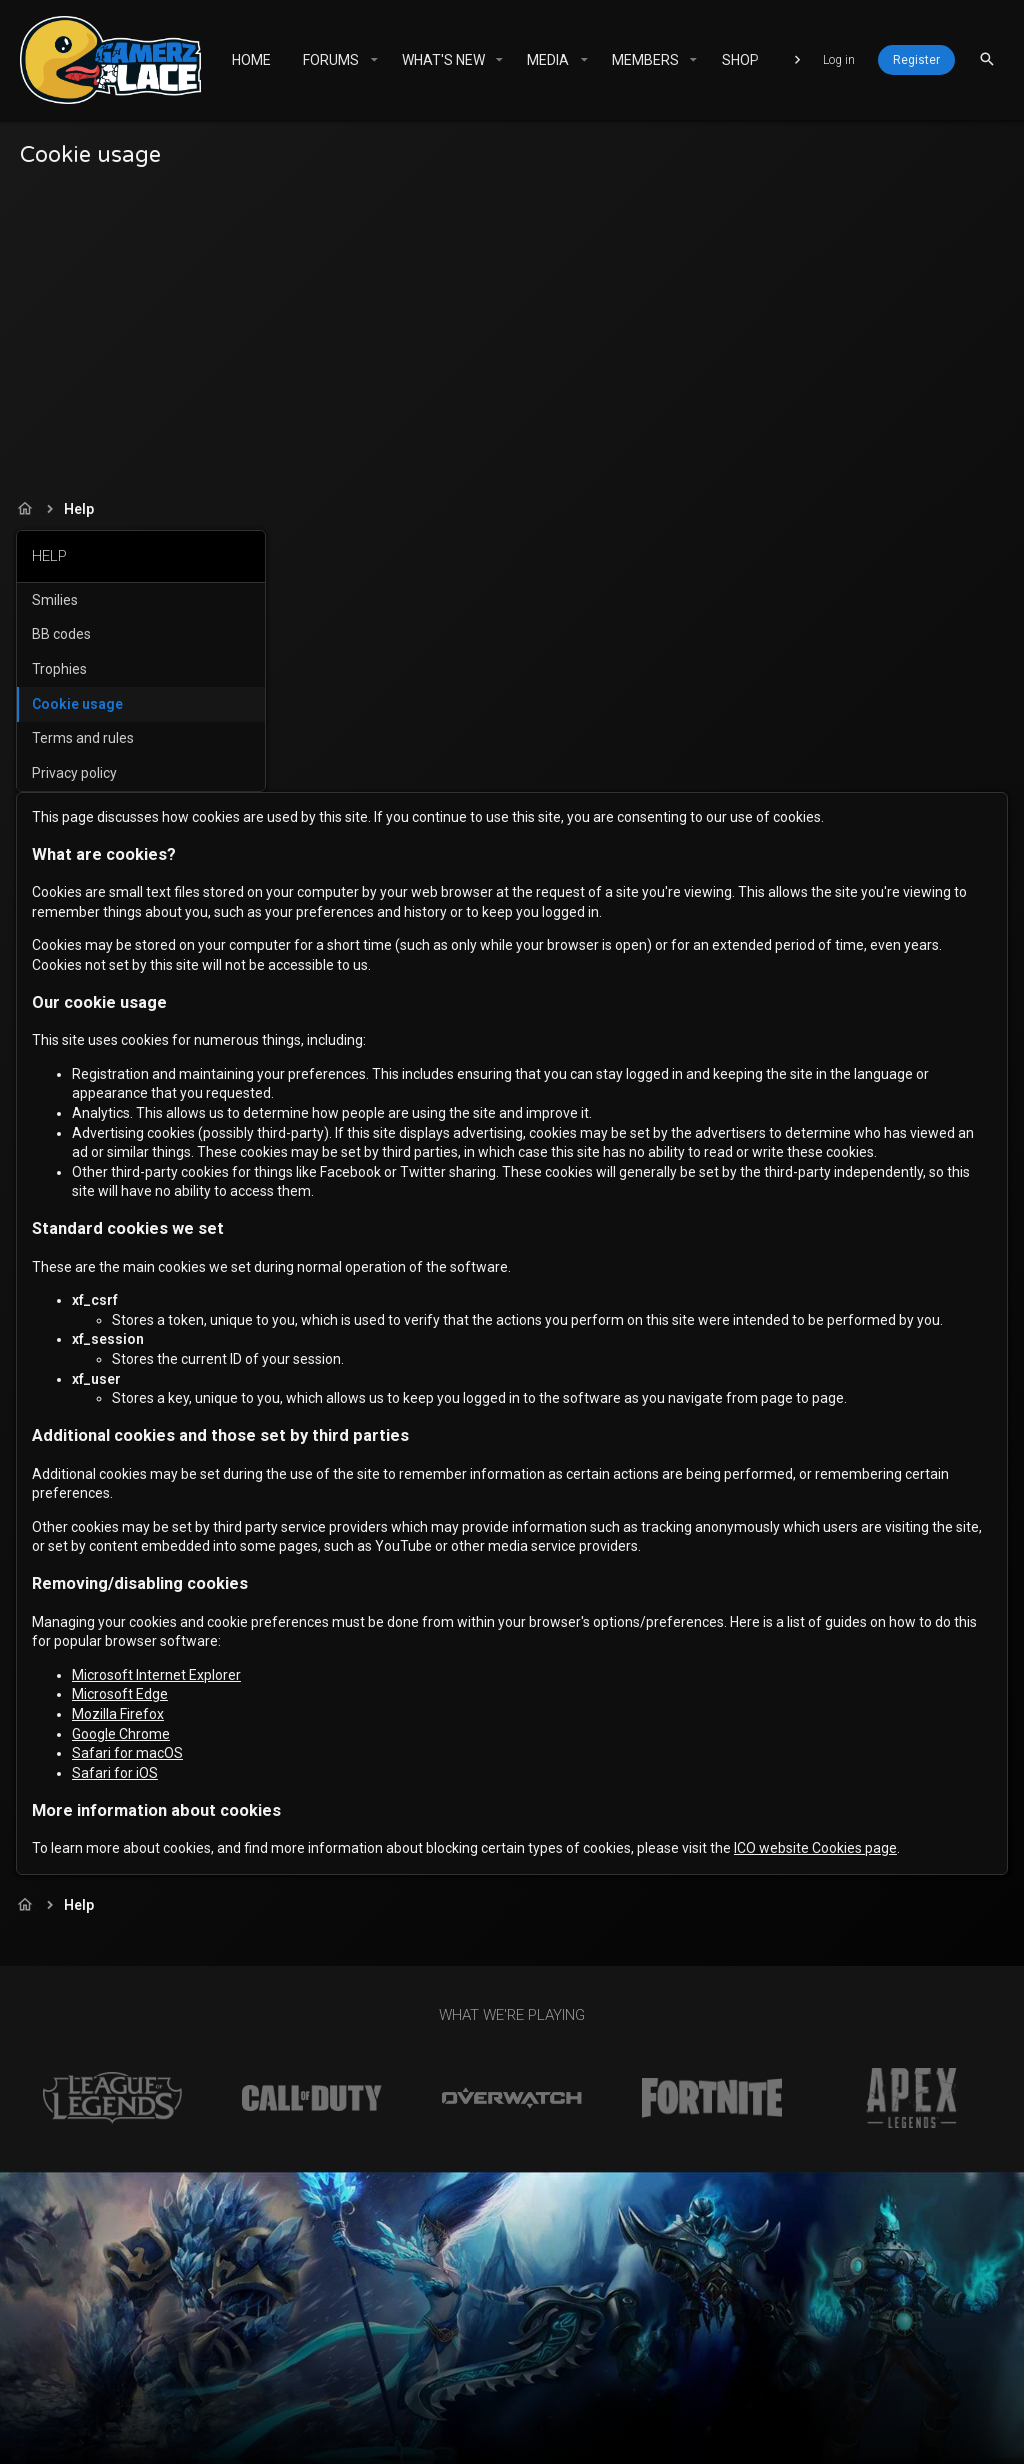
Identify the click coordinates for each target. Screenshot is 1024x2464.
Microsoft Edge (394, 1550)
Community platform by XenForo (482, 2421)
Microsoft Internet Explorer (430, 1531)
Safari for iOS (389, 1629)
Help (704, 2371)
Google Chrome (395, 1590)
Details (863, 2439)
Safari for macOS (401, 1609)
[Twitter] (941, 2430)
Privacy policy (78, 773)
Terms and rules (87, 738)
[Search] (987, 59)
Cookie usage (81, 704)
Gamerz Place (250, 2371)
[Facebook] (905, 2430)
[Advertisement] (512, 329)
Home (752, 2371)
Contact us (391, 2371)
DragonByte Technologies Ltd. (723, 2439)
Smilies (59, 600)
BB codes (65, 634)
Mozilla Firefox (392, 1570)
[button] (373, 60)
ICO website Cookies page (411, 1724)
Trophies (63, 669)
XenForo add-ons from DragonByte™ (410, 2439)
